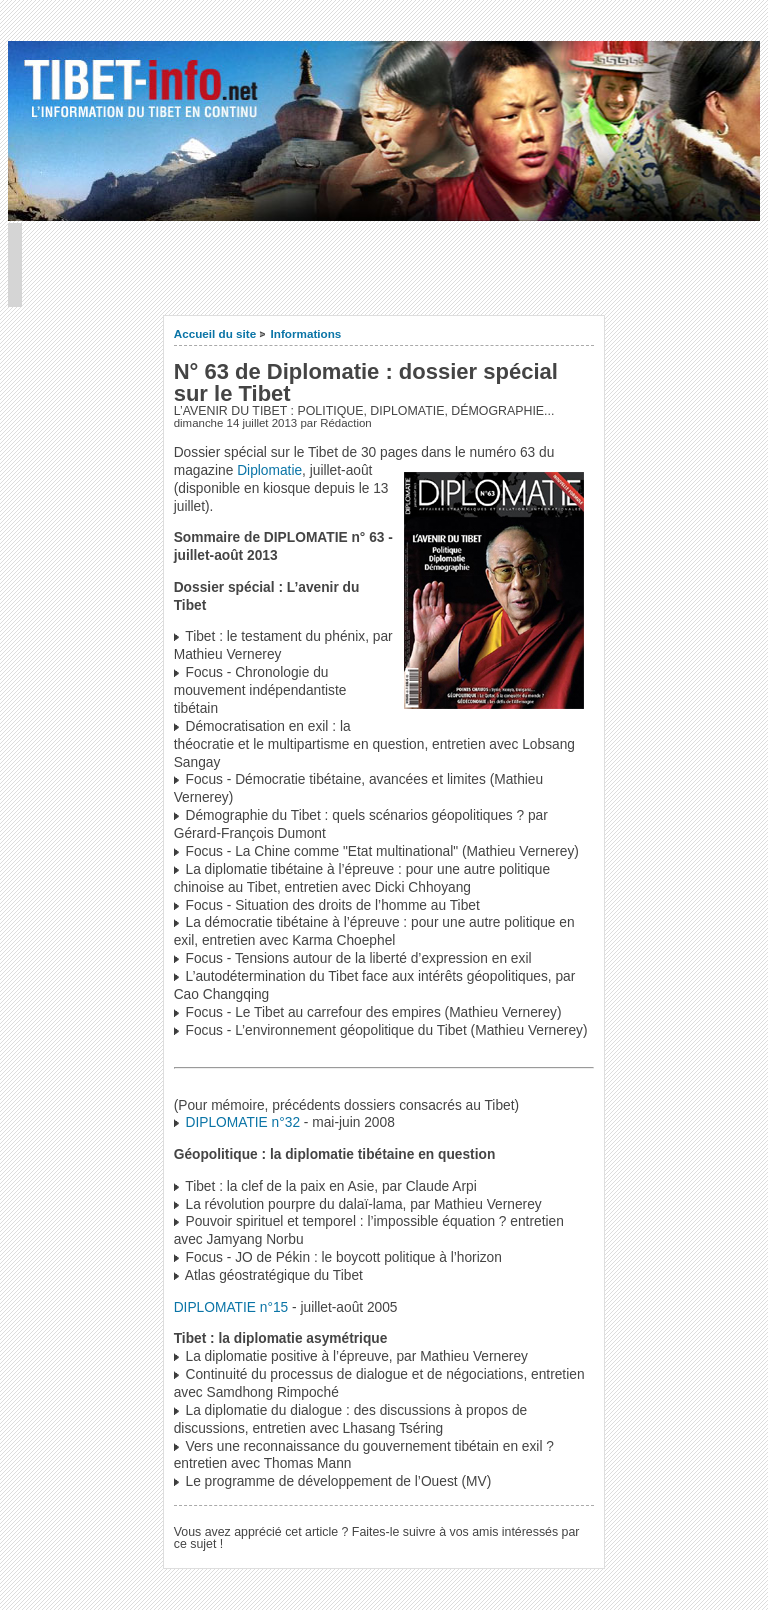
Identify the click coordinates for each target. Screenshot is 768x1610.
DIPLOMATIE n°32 (243, 1122)
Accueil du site (215, 333)
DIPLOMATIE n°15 (231, 1307)
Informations (306, 333)
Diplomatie (269, 470)
